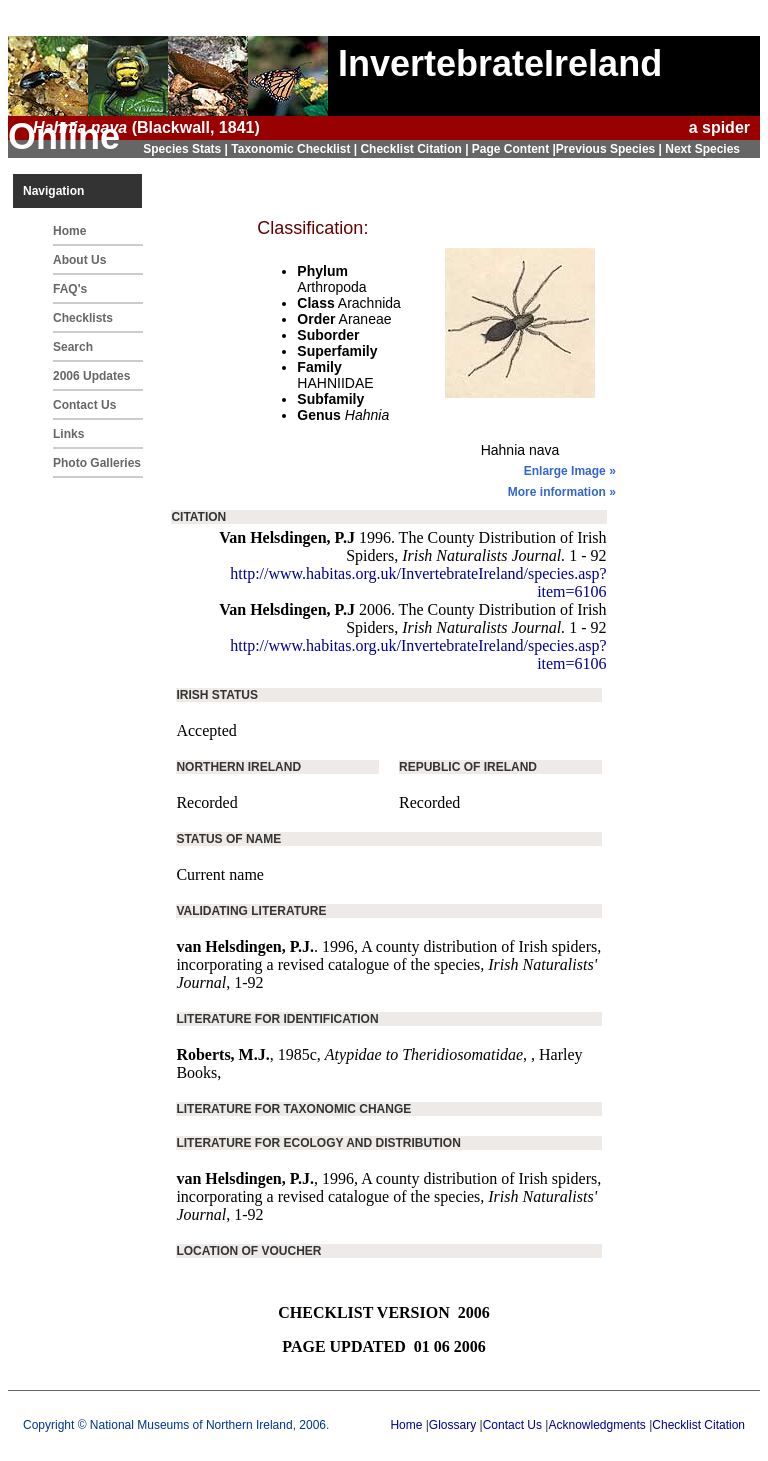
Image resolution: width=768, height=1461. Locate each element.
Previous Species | (610, 149)
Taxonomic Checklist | (295, 149)
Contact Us (84, 405)
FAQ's (70, 289)
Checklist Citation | (415, 149)
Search (73, 347)
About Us (79, 260)
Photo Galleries (97, 463)
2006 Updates (91, 376)
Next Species (702, 149)
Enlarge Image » (570, 471)
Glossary (452, 1425)
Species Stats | (187, 149)
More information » (562, 492)
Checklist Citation (698, 1425)
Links (68, 434)
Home (69, 231)
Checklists (83, 318)
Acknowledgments (596, 1425)
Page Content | (514, 149)
